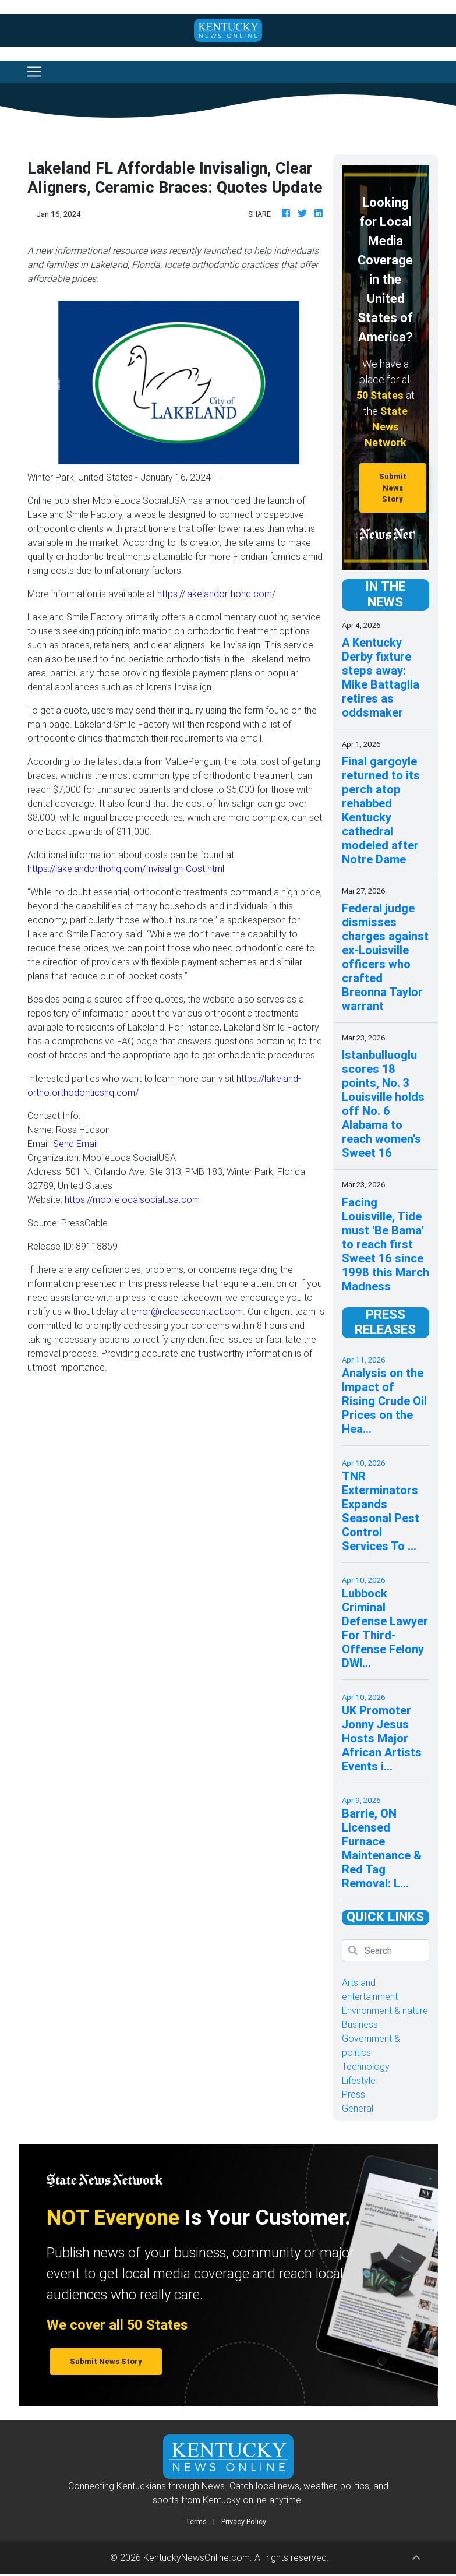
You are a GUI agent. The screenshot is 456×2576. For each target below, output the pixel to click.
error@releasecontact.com (187, 1311)
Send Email (75, 1143)
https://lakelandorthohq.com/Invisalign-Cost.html (125, 868)
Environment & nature (385, 2010)
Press (353, 2094)
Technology (366, 2066)
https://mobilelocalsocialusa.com (132, 1199)
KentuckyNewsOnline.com (196, 2557)
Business (360, 2024)
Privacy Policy (243, 2521)
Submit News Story (392, 487)
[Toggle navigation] (34, 72)
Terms (196, 2521)
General (357, 2108)
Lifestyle (359, 2080)
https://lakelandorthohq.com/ (216, 593)
